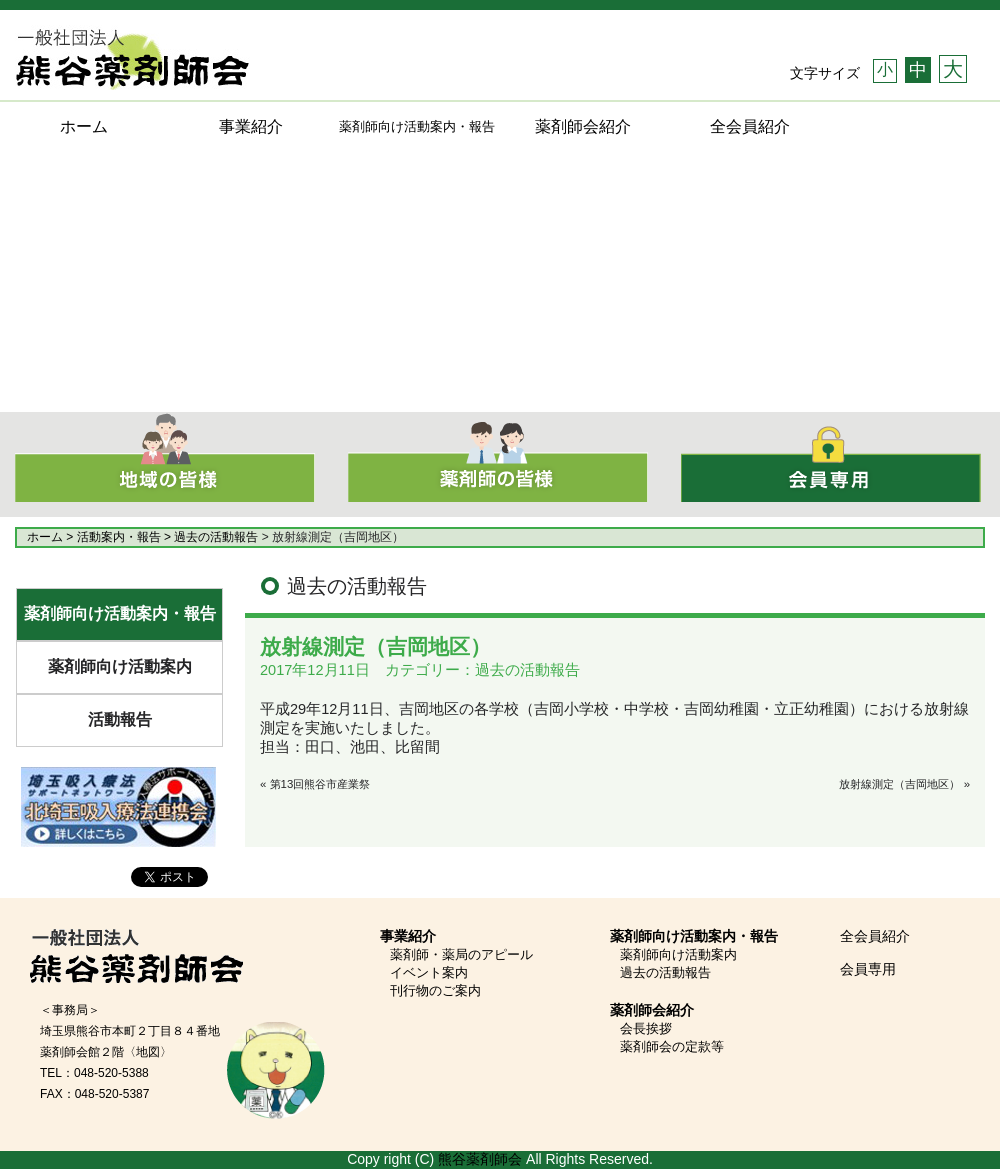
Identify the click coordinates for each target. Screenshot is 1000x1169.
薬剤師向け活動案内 (120, 666)
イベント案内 (429, 972)
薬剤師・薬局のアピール (461, 954)
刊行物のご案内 (435, 990)
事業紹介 (251, 126)
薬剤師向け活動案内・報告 (120, 613)
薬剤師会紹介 (583, 126)
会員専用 (868, 969)
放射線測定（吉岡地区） (899, 784)
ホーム (84, 126)
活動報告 (120, 719)
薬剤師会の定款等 (672, 1046)
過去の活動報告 (665, 972)
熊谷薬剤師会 (480, 1159)
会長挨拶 (646, 1028)
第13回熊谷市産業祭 (320, 784)
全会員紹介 (750, 126)
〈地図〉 (148, 1052)
